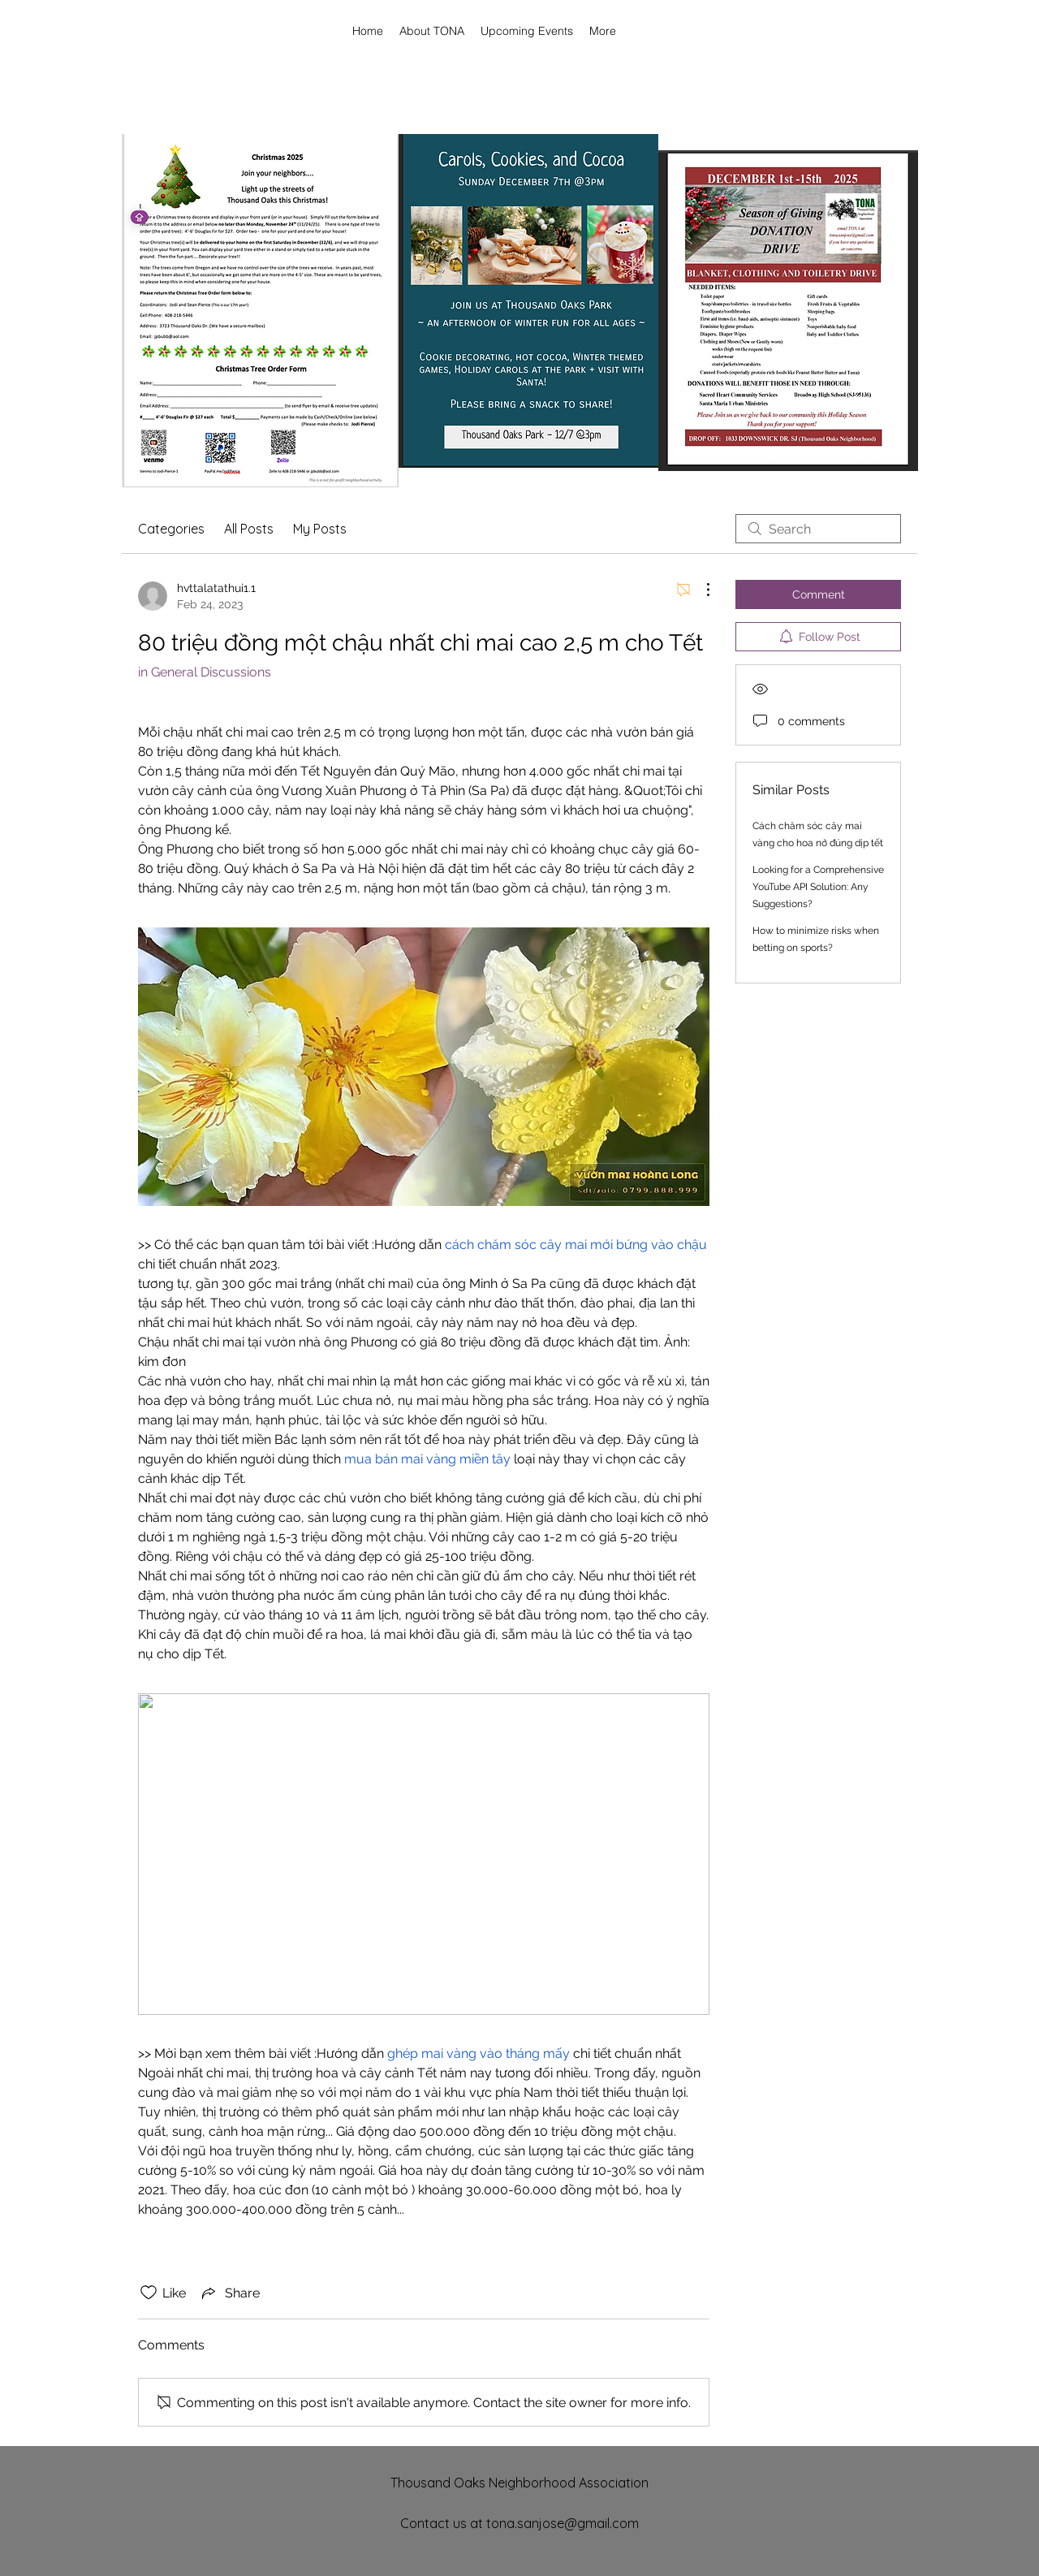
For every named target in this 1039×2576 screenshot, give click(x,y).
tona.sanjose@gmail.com (562, 2523)
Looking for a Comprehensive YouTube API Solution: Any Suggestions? (818, 887)
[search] (818, 528)
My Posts (320, 529)
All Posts (249, 529)
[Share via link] (229, 2292)
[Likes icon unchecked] (148, 2292)
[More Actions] (699, 589)
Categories (171, 529)
